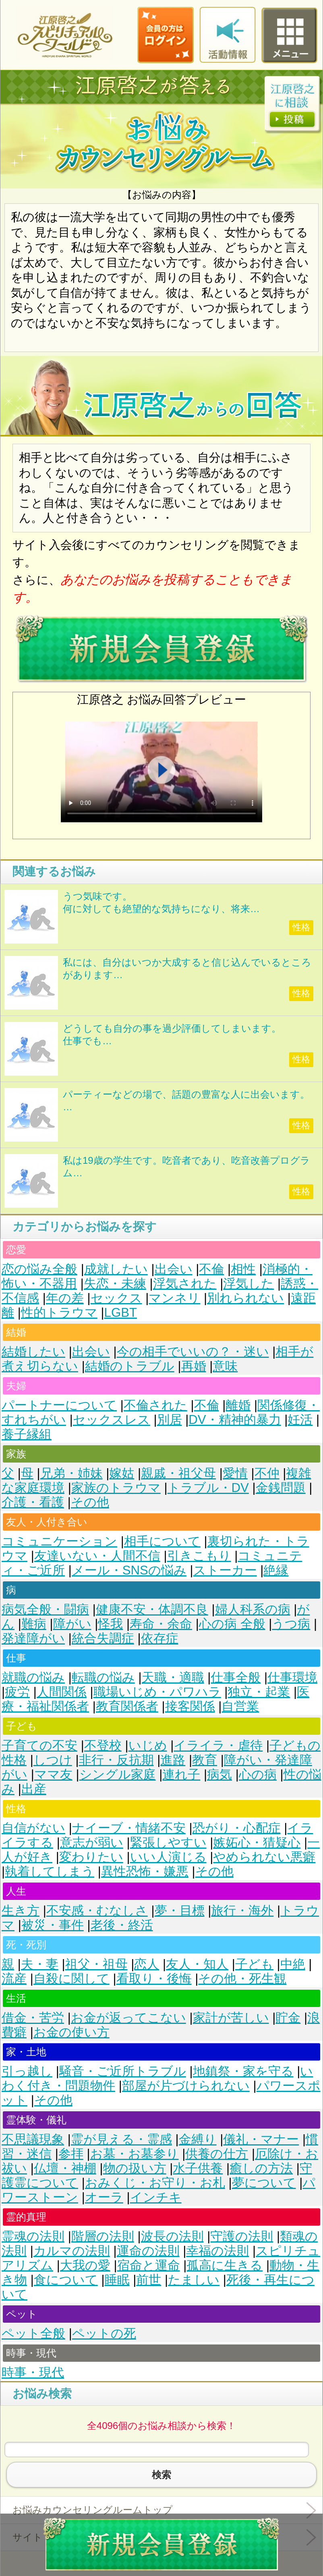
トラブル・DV (208, 1488)
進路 (172, 1760)
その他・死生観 (242, 1979)
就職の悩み (33, 1677)
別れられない (245, 1298)
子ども (254, 1964)
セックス (116, 1298)
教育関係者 (127, 1706)
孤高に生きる (224, 2265)
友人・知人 (197, 1964)
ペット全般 (33, 2333)
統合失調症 (103, 1638)
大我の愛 (85, 2265)
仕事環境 (292, 1677)
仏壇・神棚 (65, 2168)
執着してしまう (49, 1871)
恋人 (146, 1964)
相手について (162, 1541)
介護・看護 (33, 1502)
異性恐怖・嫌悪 (144, 1871)
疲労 (17, 1692)
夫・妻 (39, 1964)
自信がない (33, 1828)
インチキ (156, 2197)
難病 (33, 1624)
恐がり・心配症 (237, 1828)
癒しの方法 (261, 2168)
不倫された (155, 1405)
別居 (169, 1420)
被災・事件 (52, 1925)
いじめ (147, 1745)
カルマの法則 (71, 2251)
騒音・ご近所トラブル (122, 2071)
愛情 (235, 1473)
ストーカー (225, 1570)
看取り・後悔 (154, 1979)
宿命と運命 (148, 2265)
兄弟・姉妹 (71, 1473)
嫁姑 (121, 1473)
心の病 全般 (232, 1624)
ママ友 (53, 1774)
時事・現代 (33, 2372)
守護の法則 (241, 2236)
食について (66, 2280)
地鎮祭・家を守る (243, 2071)
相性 (243, 1269)
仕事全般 (236, 1677)
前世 (148, 2280)
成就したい (116, 1269)
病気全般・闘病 (45, 1609)
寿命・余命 (161, 1624)
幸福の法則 (217, 2251)
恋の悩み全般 (39, 1269)
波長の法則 (172, 2236)
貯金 (287, 2018)
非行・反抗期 (116, 1760)
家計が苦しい (231, 2018)
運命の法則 (148, 2251)
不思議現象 (33, 2139)
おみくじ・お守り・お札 (155, 2183)
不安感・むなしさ (97, 1911)
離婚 (238, 1405)
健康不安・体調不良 (152, 1609)
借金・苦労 (33, 2018)
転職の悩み (103, 1677)
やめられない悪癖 (264, 1857)
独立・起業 (259, 1692)
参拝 (70, 2154)
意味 (225, 1366)
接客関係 (190, 1706)
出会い (174, 1269)
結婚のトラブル (129, 1366)
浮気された (185, 1284)
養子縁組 (27, 1434)
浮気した (248, 1284)
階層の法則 (102, 2236)
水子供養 (198, 2168)
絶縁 (275, 1570)
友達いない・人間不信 (97, 1556)
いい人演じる (168, 1857)
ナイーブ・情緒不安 (129, 1828)
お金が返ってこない (128, 2018)
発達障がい (33, 1638)
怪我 (110, 1624)
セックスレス (111, 1420)
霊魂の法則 (33, 2236)
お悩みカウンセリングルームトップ (92, 2509)
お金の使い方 (71, 2032)
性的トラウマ (59, 1313)
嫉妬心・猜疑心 (256, 1842)
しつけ (52, 1760)
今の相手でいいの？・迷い (193, 1352)
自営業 (240, 1706)
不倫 (211, 1269)
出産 (33, 1789)
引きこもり (199, 1556)
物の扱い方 (134, 2168)
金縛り (198, 2139)
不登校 (103, 1745)
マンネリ (174, 1298)
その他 (90, 1502)
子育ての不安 (39, 1745)
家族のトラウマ (116, 1488)
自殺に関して (71, 1979)
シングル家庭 (117, 1774)
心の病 (258, 1774)
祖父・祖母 (96, 1964)
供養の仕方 (216, 2154)
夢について (264, 2183)
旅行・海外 (242, 1911)
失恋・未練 (115, 1284)
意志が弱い (91, 1842)
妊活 (300, 1420)
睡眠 (117, 2280)
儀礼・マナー (261, 2139)
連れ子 (181, 1774)
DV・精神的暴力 (234, 1420)
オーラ (104, 2197)
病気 (219, 1774)
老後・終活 (122, 1925)
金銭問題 (281, 1488)
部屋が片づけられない (186, 2086)
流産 (14, 1979)
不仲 (267, 1473)
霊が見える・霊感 (121, 2139)
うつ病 (291, 1624)
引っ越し (27, 2071)
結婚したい (33, 1352)
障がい (72, 1624)
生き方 (20, 1911)
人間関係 (62, 1692)
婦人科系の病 (252, 1609)
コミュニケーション (59, 1541)
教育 (204, 1760)
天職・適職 (173, 1677)
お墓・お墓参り (134, 2154)
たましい (193, 2280)
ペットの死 (104, 2333)
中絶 (292, 1964)
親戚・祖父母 (178, 1473)
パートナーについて (59, 1405)
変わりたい (91, 1857)
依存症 (159, 1638)
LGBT (120, 1313)
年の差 (65, 1298)
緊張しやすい (168, 1842)
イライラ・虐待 (218, 1745)
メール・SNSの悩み (129, 1570)
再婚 (193, 1366)
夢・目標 (180, 1911)
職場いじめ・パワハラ (157, 1692)
